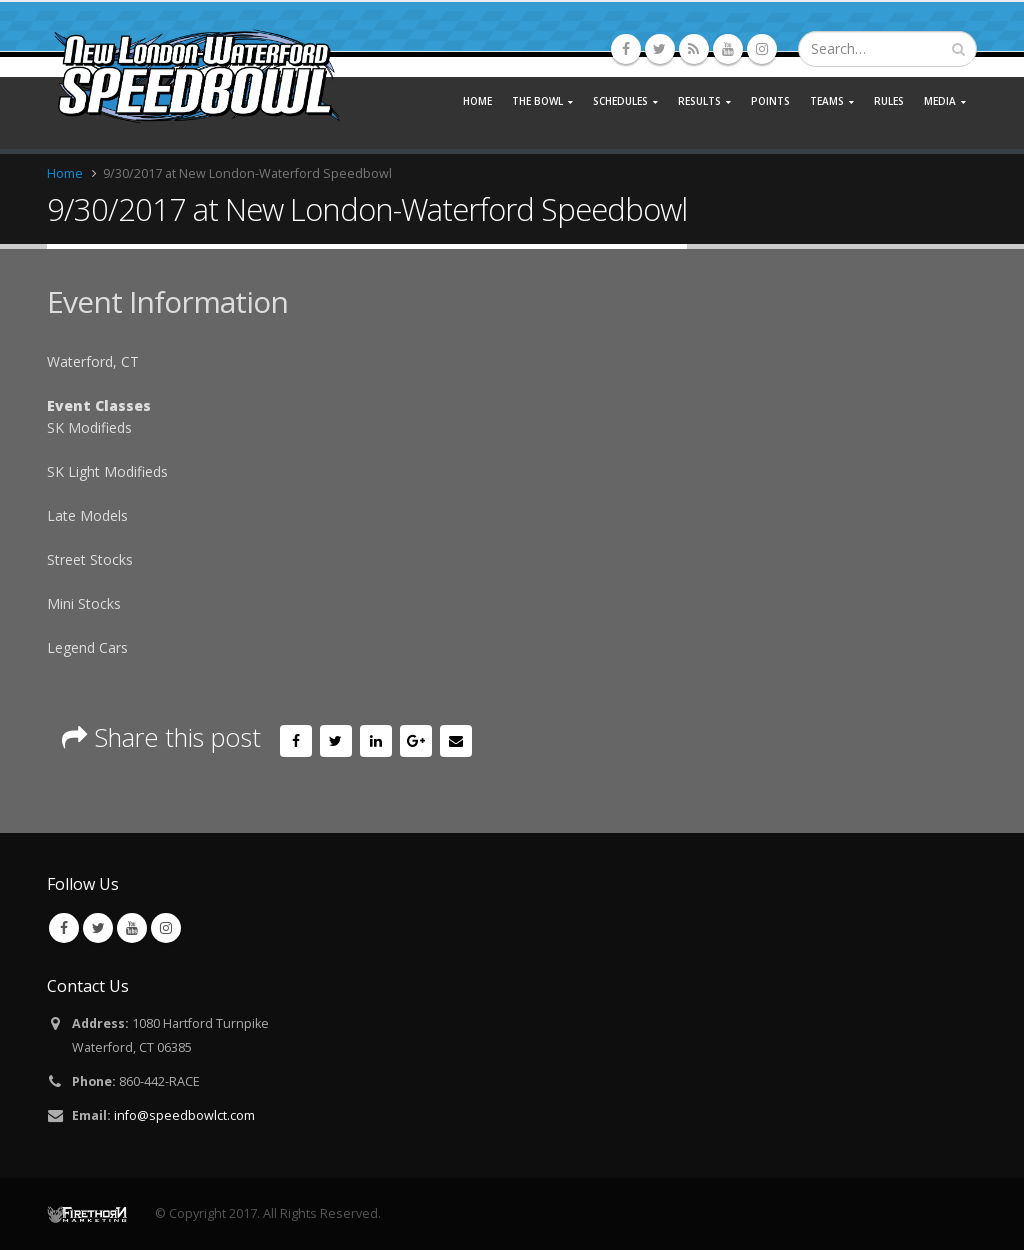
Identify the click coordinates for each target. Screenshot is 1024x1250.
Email (456, 741)
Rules (889, 101)
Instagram (166, 928)
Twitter (336, 741)
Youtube (132, 928)
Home (477, 101)
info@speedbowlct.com (184, 1115)
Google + (416, 741)
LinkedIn (376, 741)
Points (770, 101)
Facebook (296, 741)
